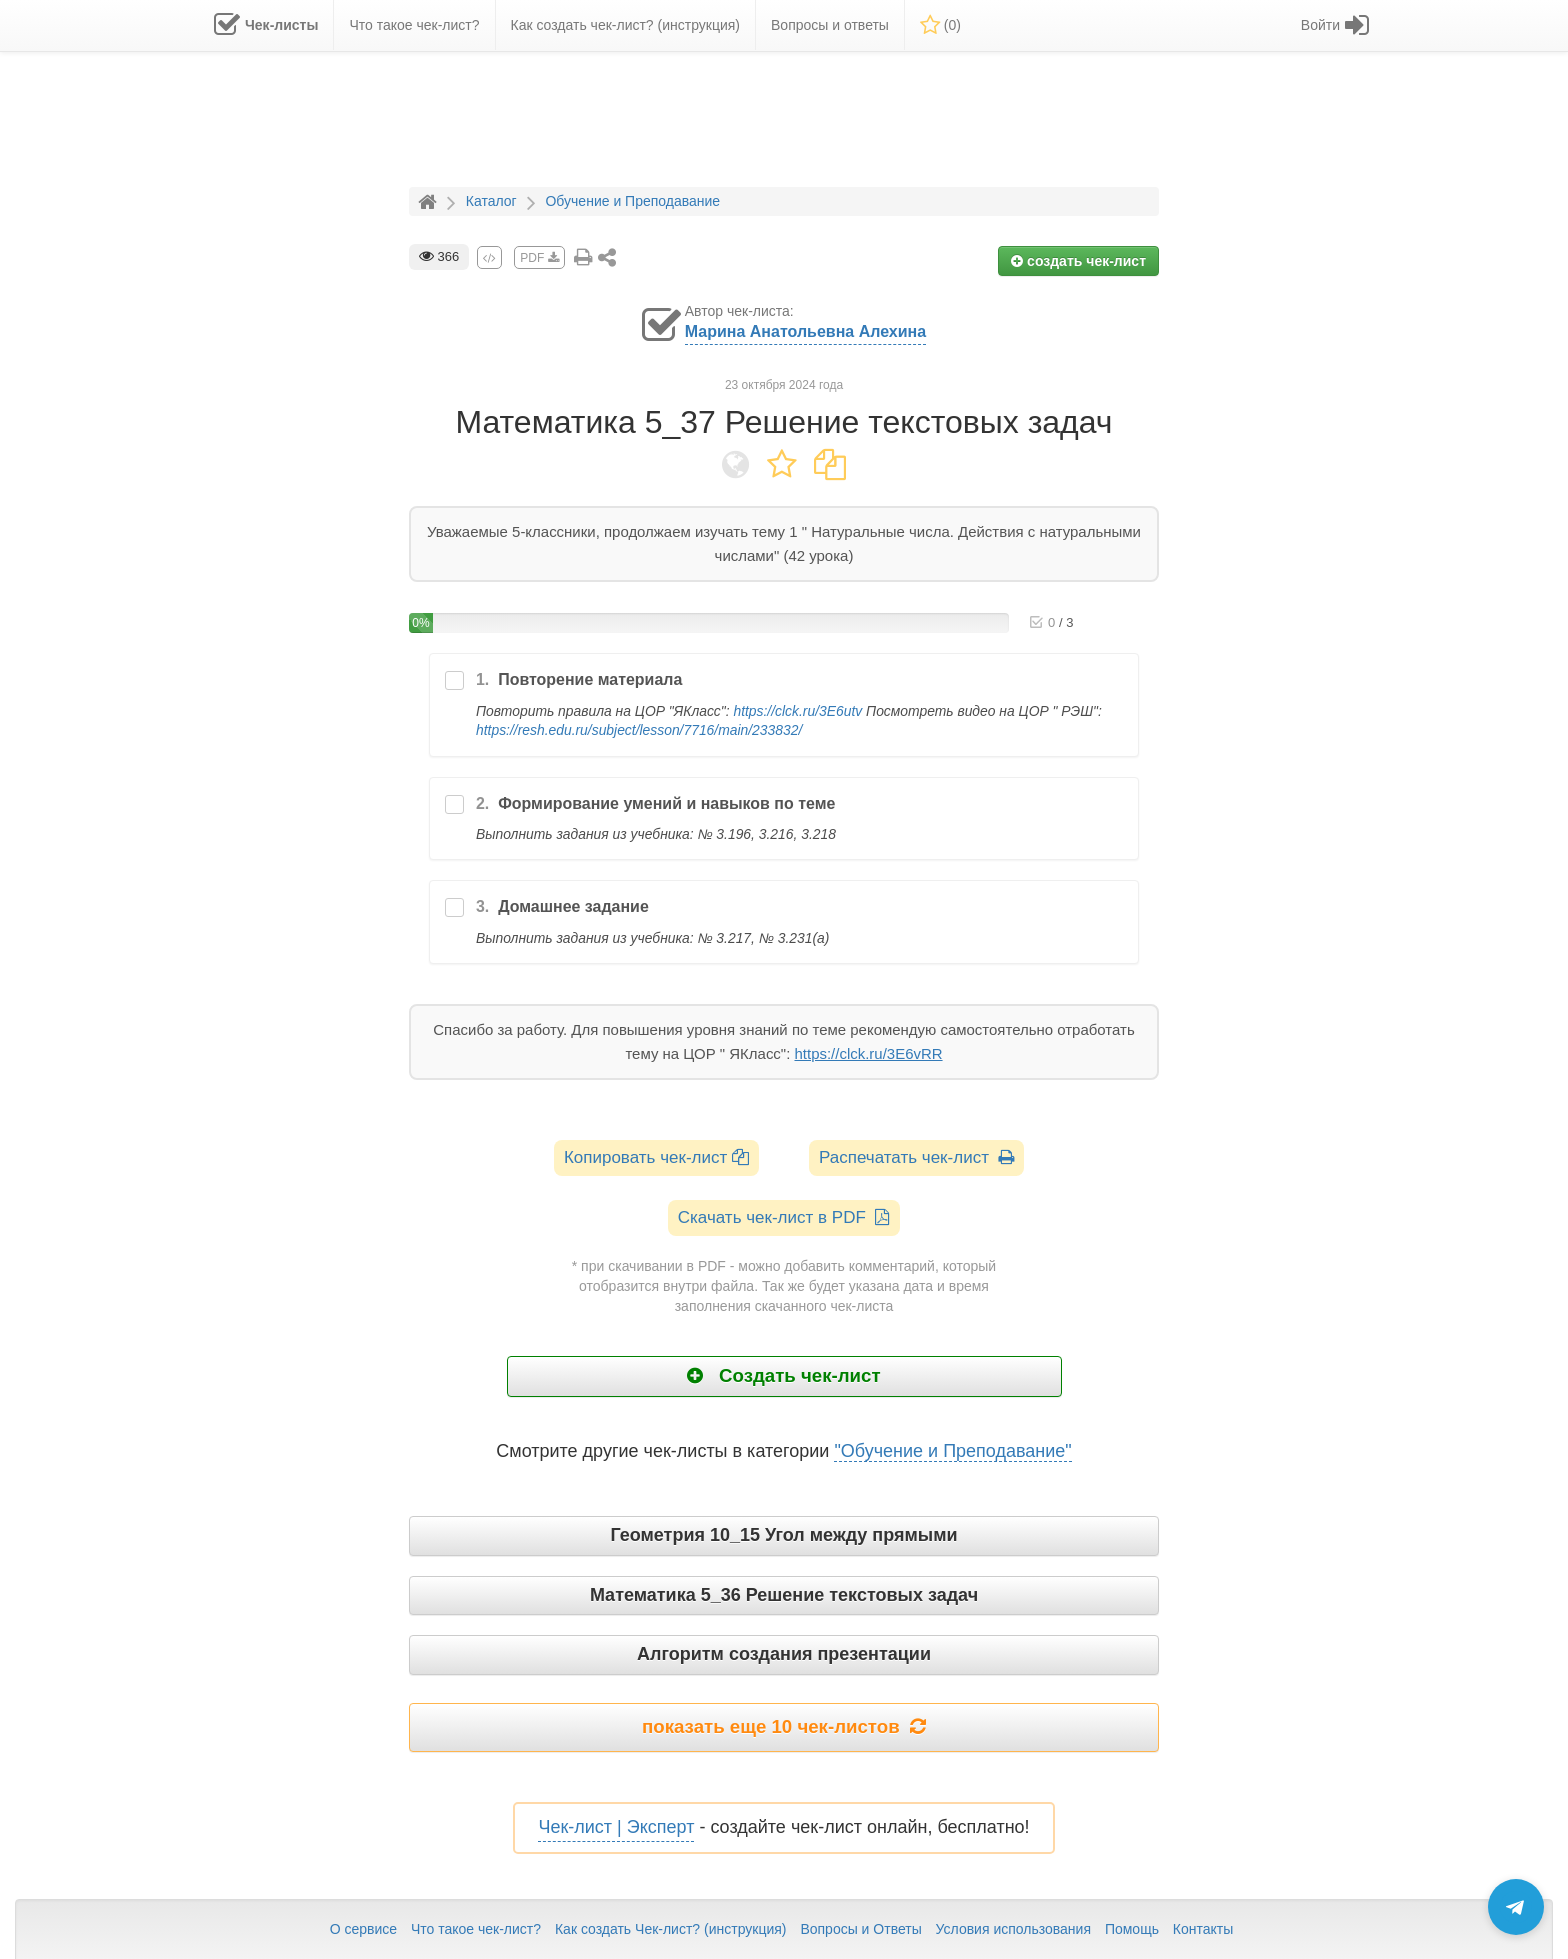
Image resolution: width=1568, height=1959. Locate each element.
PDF (539, 258)
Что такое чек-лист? (476, 1929)
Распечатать (916, 1157)
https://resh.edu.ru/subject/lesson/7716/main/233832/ (639, 730)
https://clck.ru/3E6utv (797, 711)
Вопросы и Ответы (860, 1929)
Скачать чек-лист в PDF (784, 1217)
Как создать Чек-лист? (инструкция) (671, 1929)
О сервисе (363, 1929)
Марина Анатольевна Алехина (805, 331)
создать (1078, 261)
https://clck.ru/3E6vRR (868, 1053)
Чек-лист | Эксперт (616, 1827)
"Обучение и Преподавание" (952, 1451)
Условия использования (1013, 1929)
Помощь (1132, 1929)
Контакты (1203, 1929)
